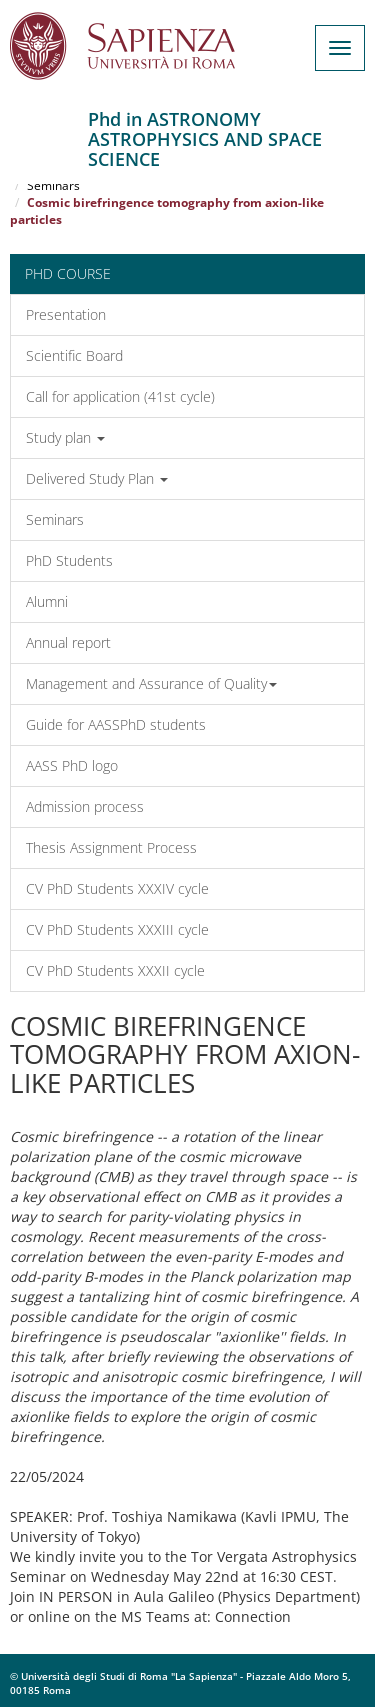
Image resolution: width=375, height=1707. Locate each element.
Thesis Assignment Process (111, 847)
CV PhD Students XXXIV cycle (117, 888)
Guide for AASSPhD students (116, 724)
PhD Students (69, 560)
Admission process (85, 806)
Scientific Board (74, 355)
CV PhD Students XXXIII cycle (117, 929)
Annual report (68, 642)
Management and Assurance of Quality (151, 683)
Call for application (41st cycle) (120, 396)
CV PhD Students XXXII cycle (115, 970)
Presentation (66, 314)
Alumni (47, 601)
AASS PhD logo (72, 765)
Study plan (65, 437)
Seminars (53, 185)
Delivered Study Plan (97, 478)
